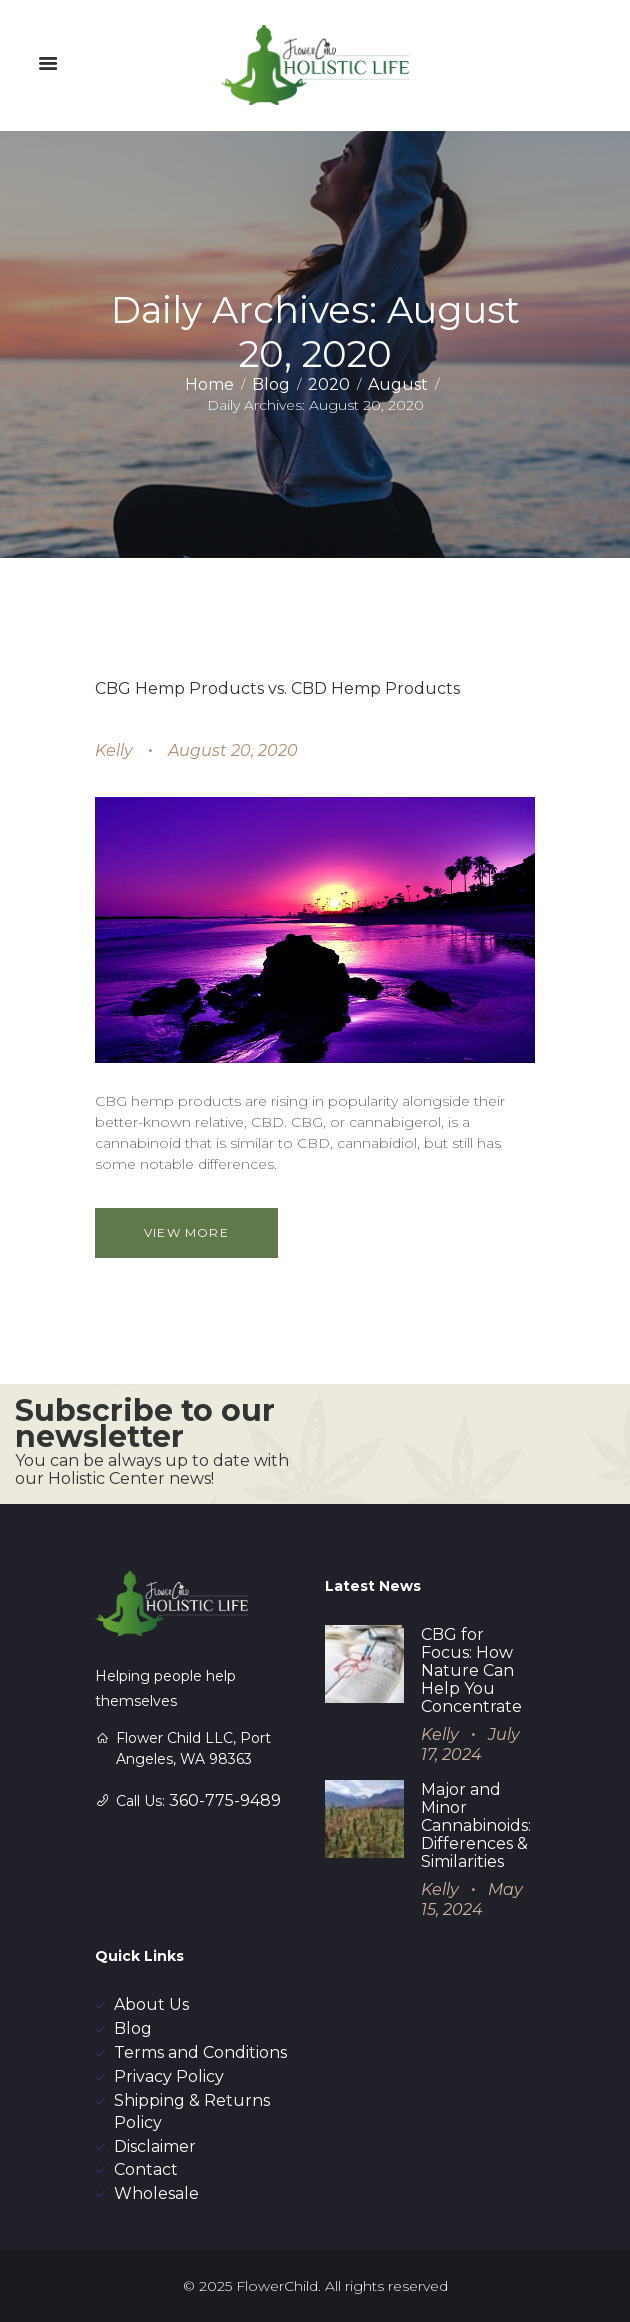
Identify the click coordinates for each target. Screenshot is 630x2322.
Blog (271, 384)
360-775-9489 (225, 1800)
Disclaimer (155, 2146)
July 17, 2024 (470, 1745)
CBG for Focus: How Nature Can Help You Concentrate (471, 1670)
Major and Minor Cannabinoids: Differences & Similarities (476, 1825)
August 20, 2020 (233, 750)
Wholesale (156, 2193)
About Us (151, 2004)
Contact (146, 2169)
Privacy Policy (169, 2076)
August (398, 384)
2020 (329, 384)
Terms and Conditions (200, 2052)
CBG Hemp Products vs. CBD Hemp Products (277, 688)
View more (186, 1232)
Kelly (114, 750)
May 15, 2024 (472, 1900)
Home (209, 384)
